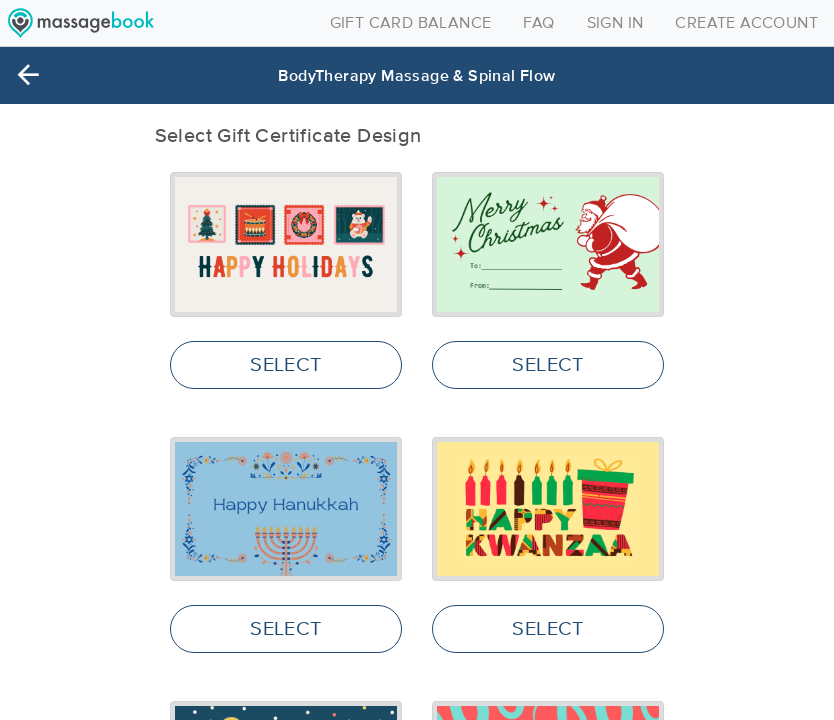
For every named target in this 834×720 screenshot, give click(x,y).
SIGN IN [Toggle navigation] (615, 23)
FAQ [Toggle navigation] (538, 23)
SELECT (285, 365)
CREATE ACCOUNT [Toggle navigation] (746, 23)
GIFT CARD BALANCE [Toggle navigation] (411, 23)
